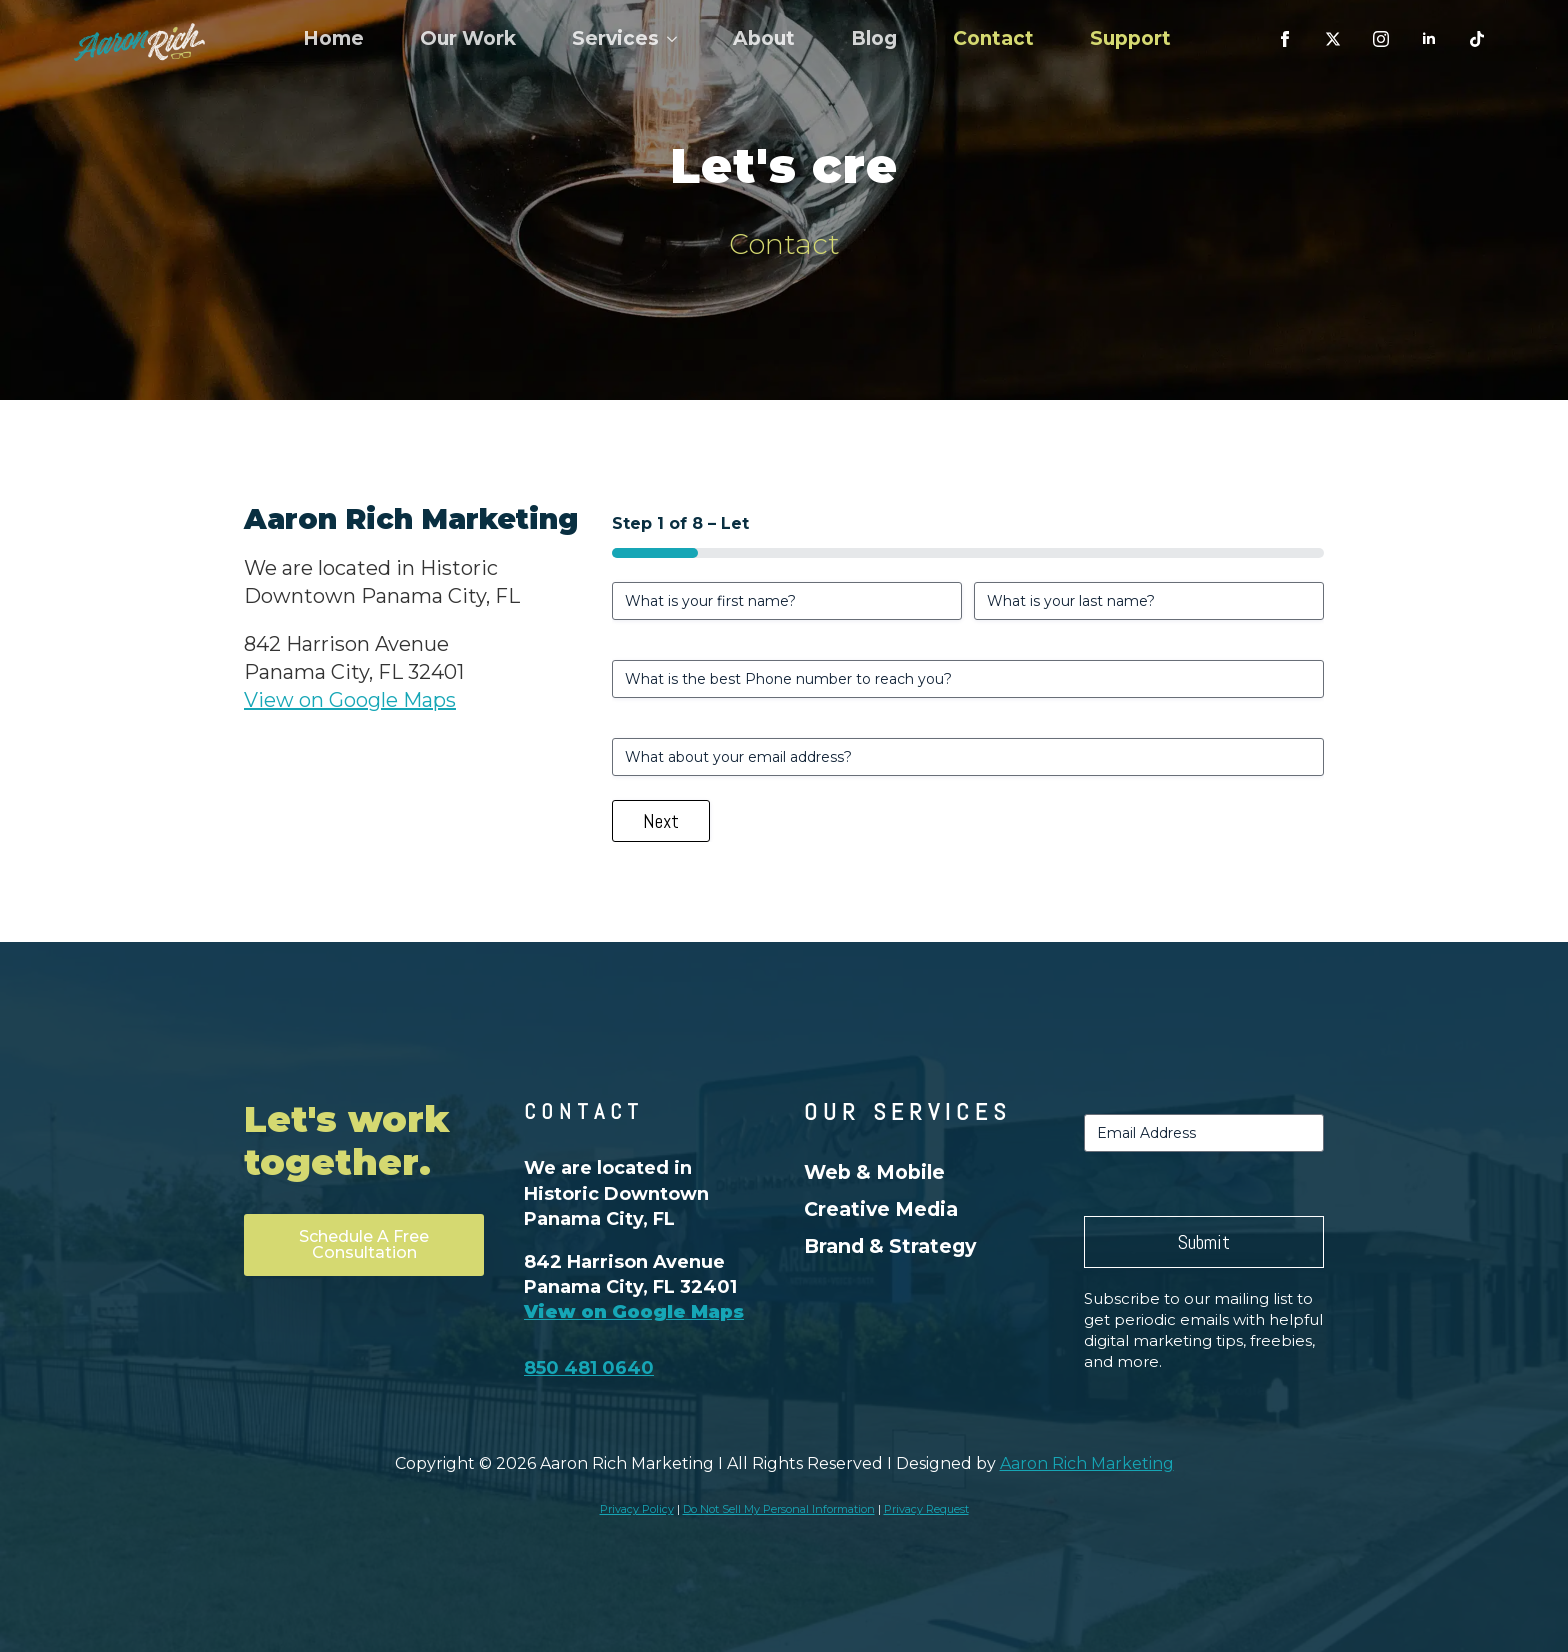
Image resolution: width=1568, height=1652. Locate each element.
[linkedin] (1429, 39)
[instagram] (1381, 39)
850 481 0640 (589, 1368)
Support (1130, 38)
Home (333, 38)
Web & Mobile (874, 1172)
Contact (993, 38)
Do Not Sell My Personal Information (779, 1509)
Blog (874, 38)
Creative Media (881, 1209)
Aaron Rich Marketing (1087, 1463)
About (764, 38)
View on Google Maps (350, 700)
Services (615, 38)
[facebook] (1285, 39)
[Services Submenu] (676, 38)
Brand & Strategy (890, 1246)
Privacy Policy (637, 1509)
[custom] (1333, 39)
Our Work (468, 38)
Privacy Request (926, 1509)
